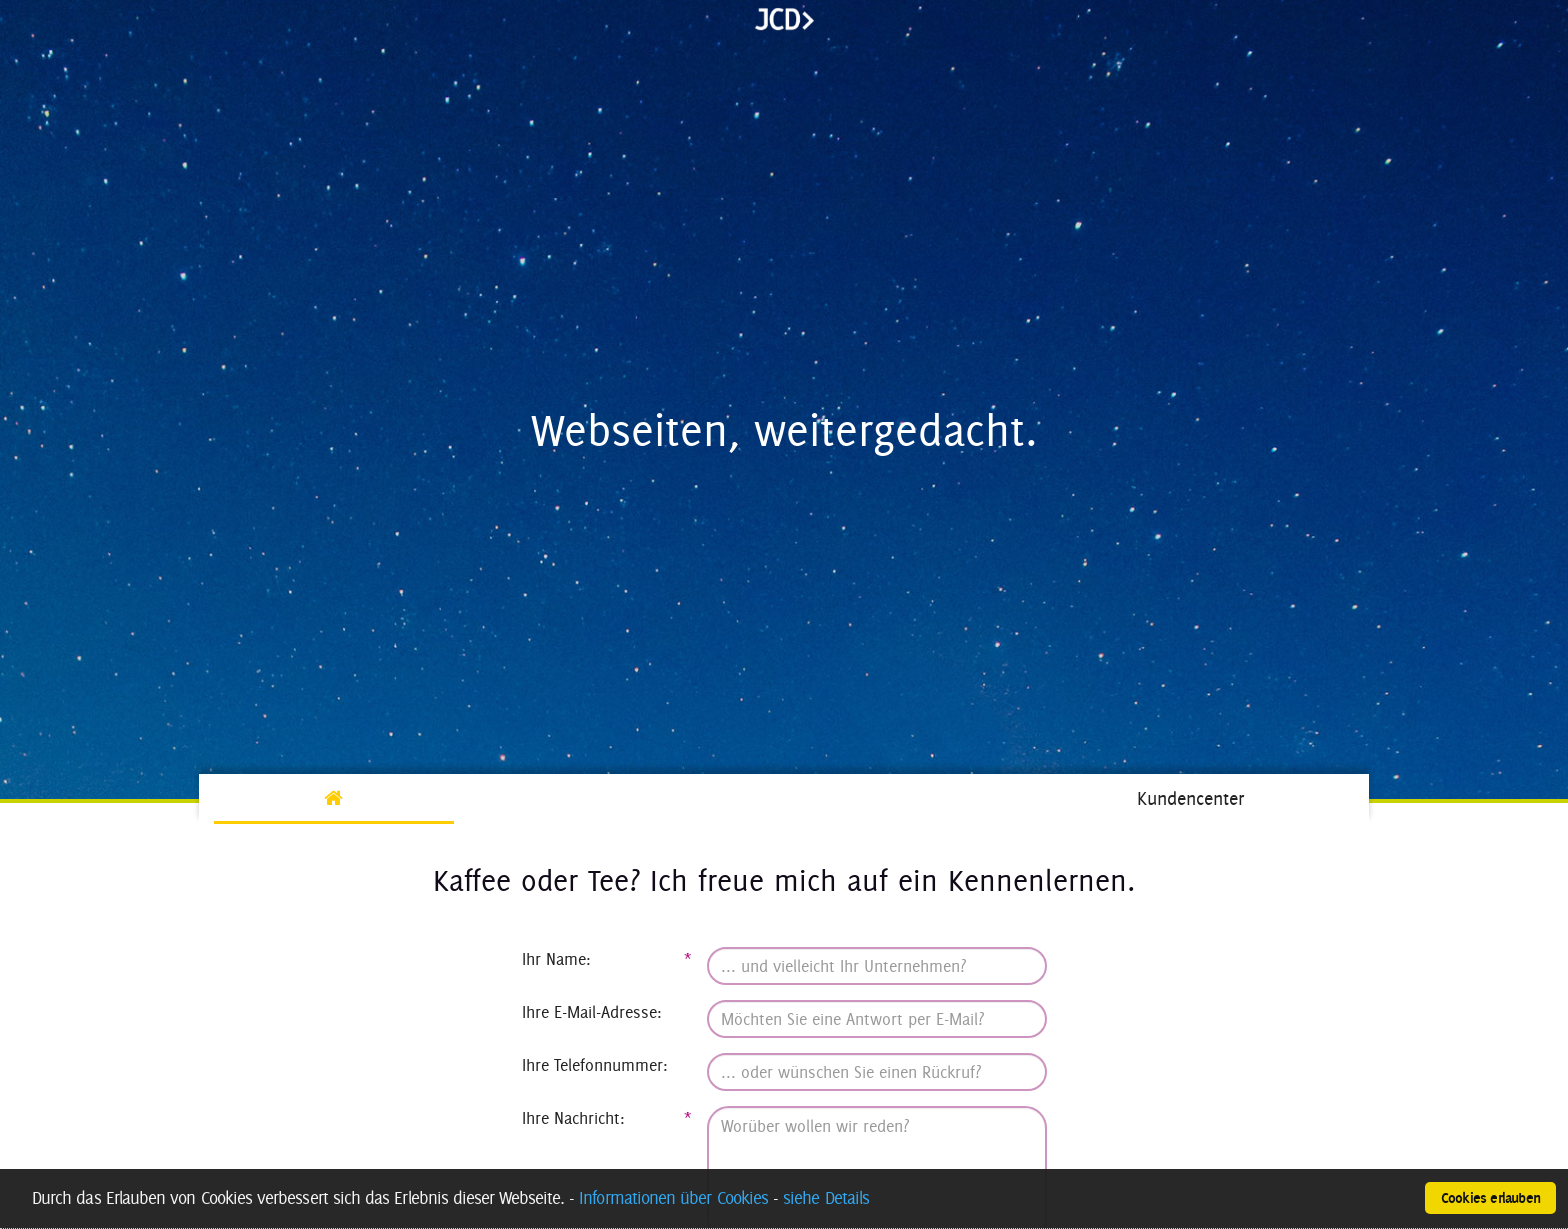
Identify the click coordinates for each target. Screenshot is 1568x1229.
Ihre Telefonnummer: (595, 1065)
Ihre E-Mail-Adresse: (592, 1012)
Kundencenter (1190, 798)
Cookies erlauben (1490, 1198)
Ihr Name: (607, 959)
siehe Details (826, 1197)
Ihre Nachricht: (607, 1118)
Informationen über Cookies (673, 1197)
